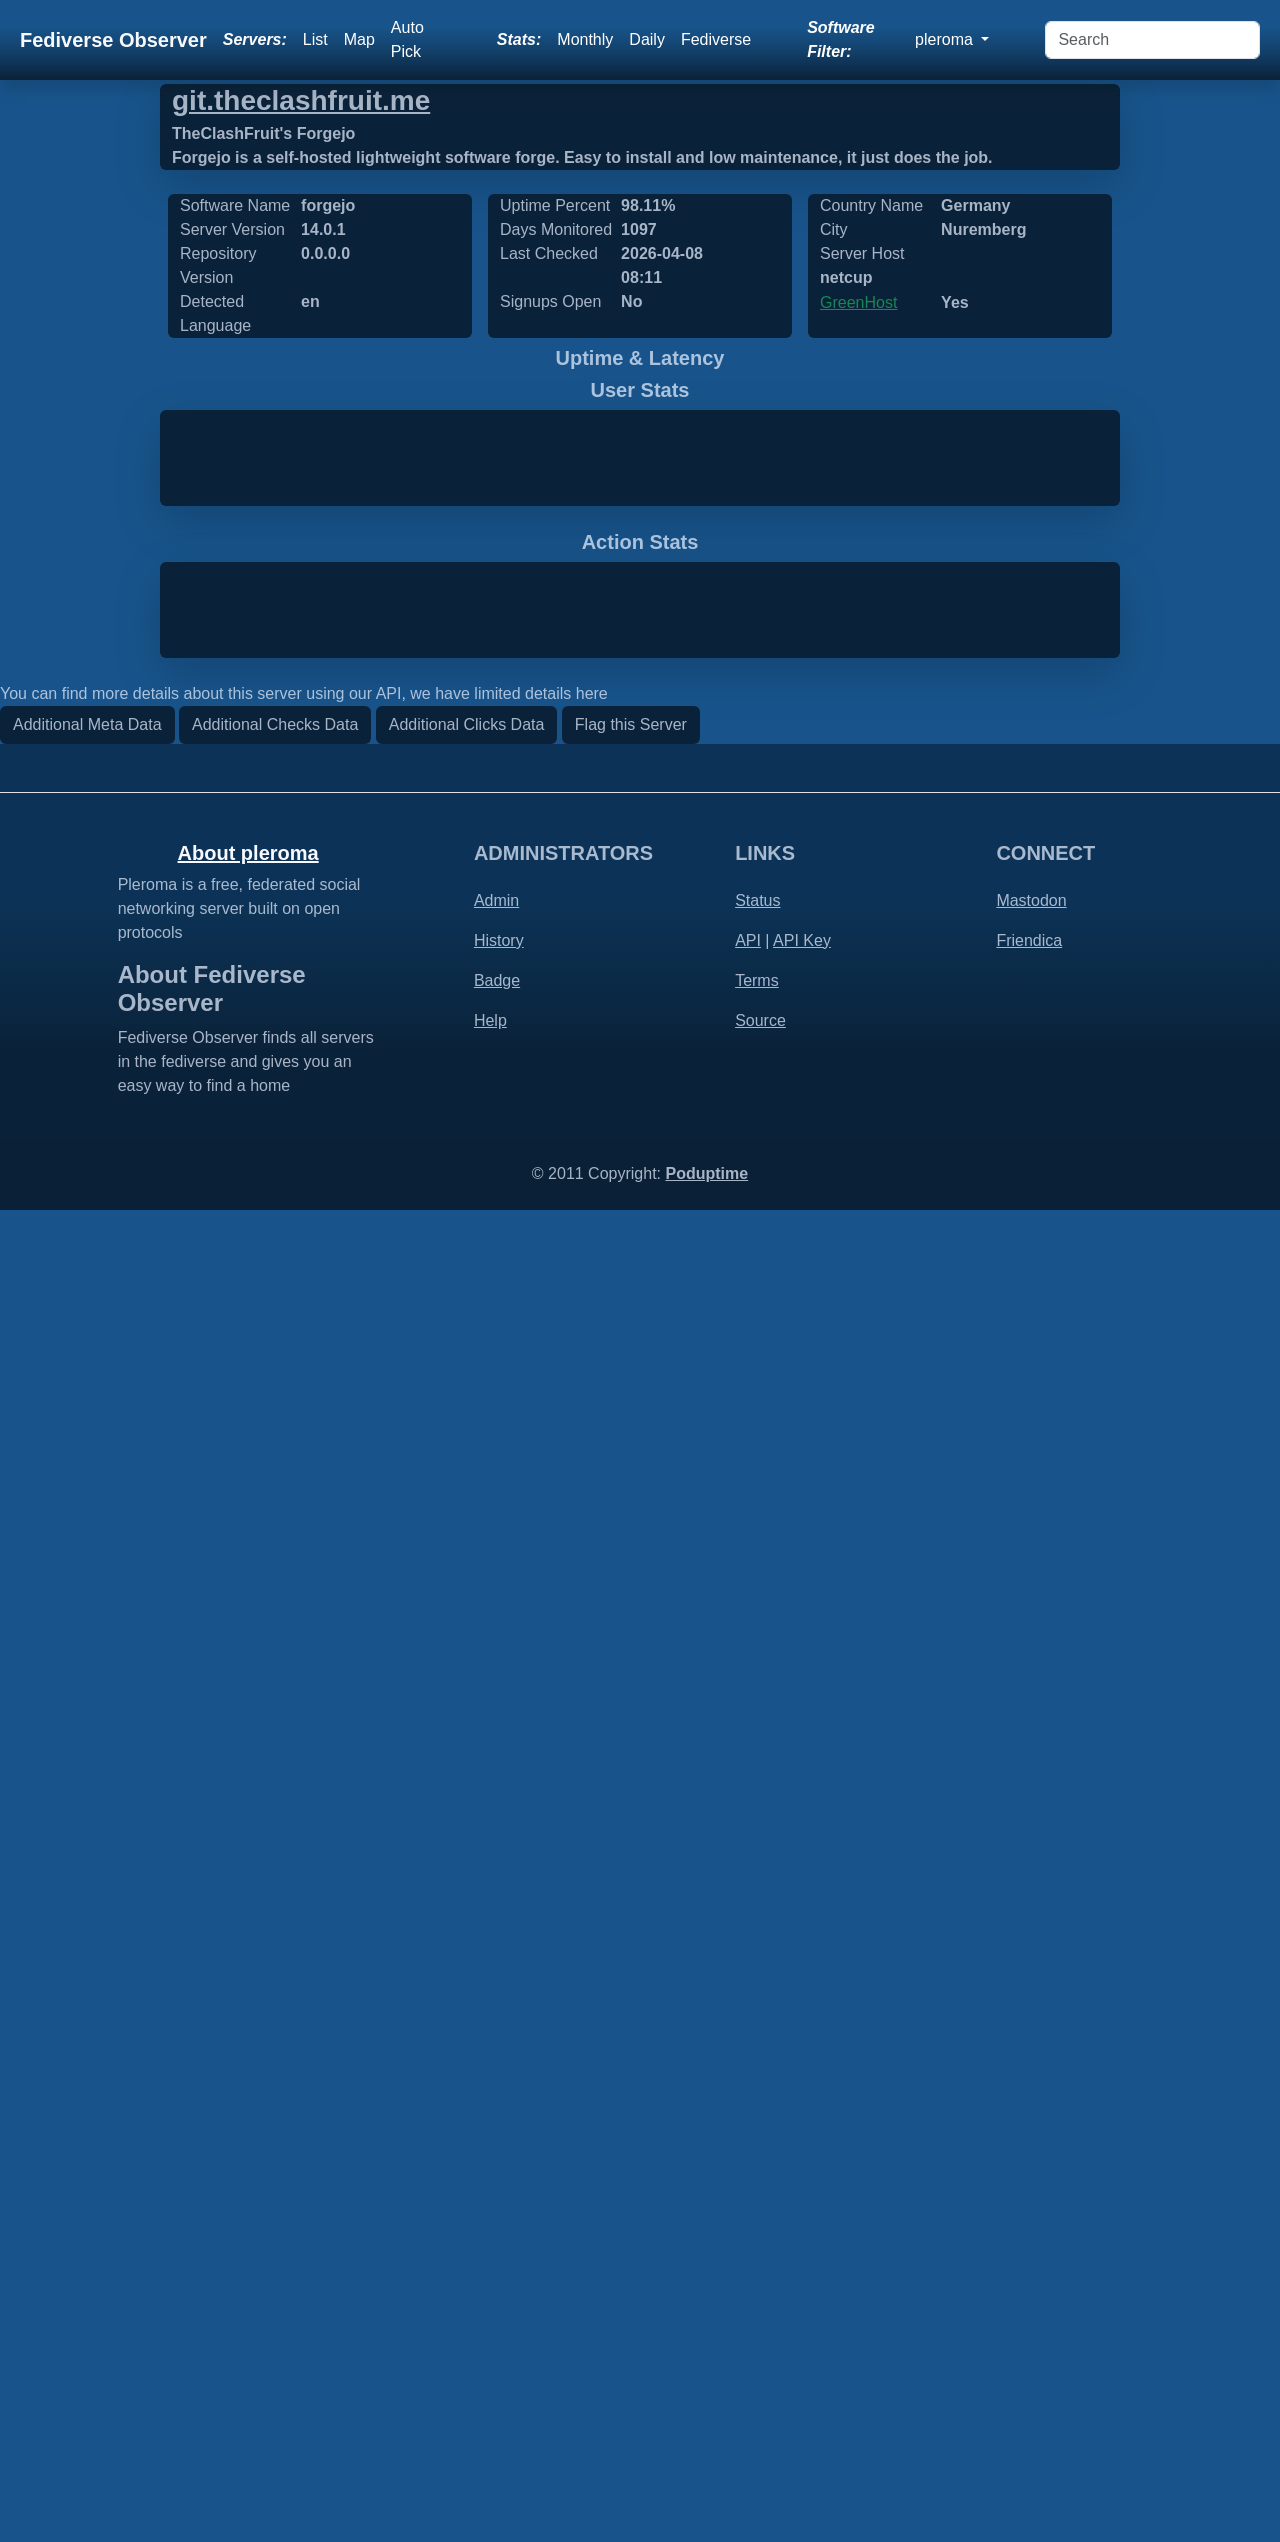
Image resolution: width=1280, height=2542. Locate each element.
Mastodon (1031, 2232)
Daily (647, 39)
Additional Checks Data (275, 2056)
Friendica (1029, 2272)
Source (760, 2352)
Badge (497, 2312)
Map (359, 39)
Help (490, 2352)
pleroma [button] (946, 39)
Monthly (585, 39)
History (499, 2272)
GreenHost (858, 302)
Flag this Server (631, 2056)
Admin (496, 2232)
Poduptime (706, 2505)
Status (757, 2232)
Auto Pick (407, 39)
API (748, 2272)
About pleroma (248, 2185)
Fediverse (716, 39)
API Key (802, 2272)
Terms (757, 2312)
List (315, 39)
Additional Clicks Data (467, 2056)
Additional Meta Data (87, 2056)
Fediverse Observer (113, 40)
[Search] (1152, 40)
